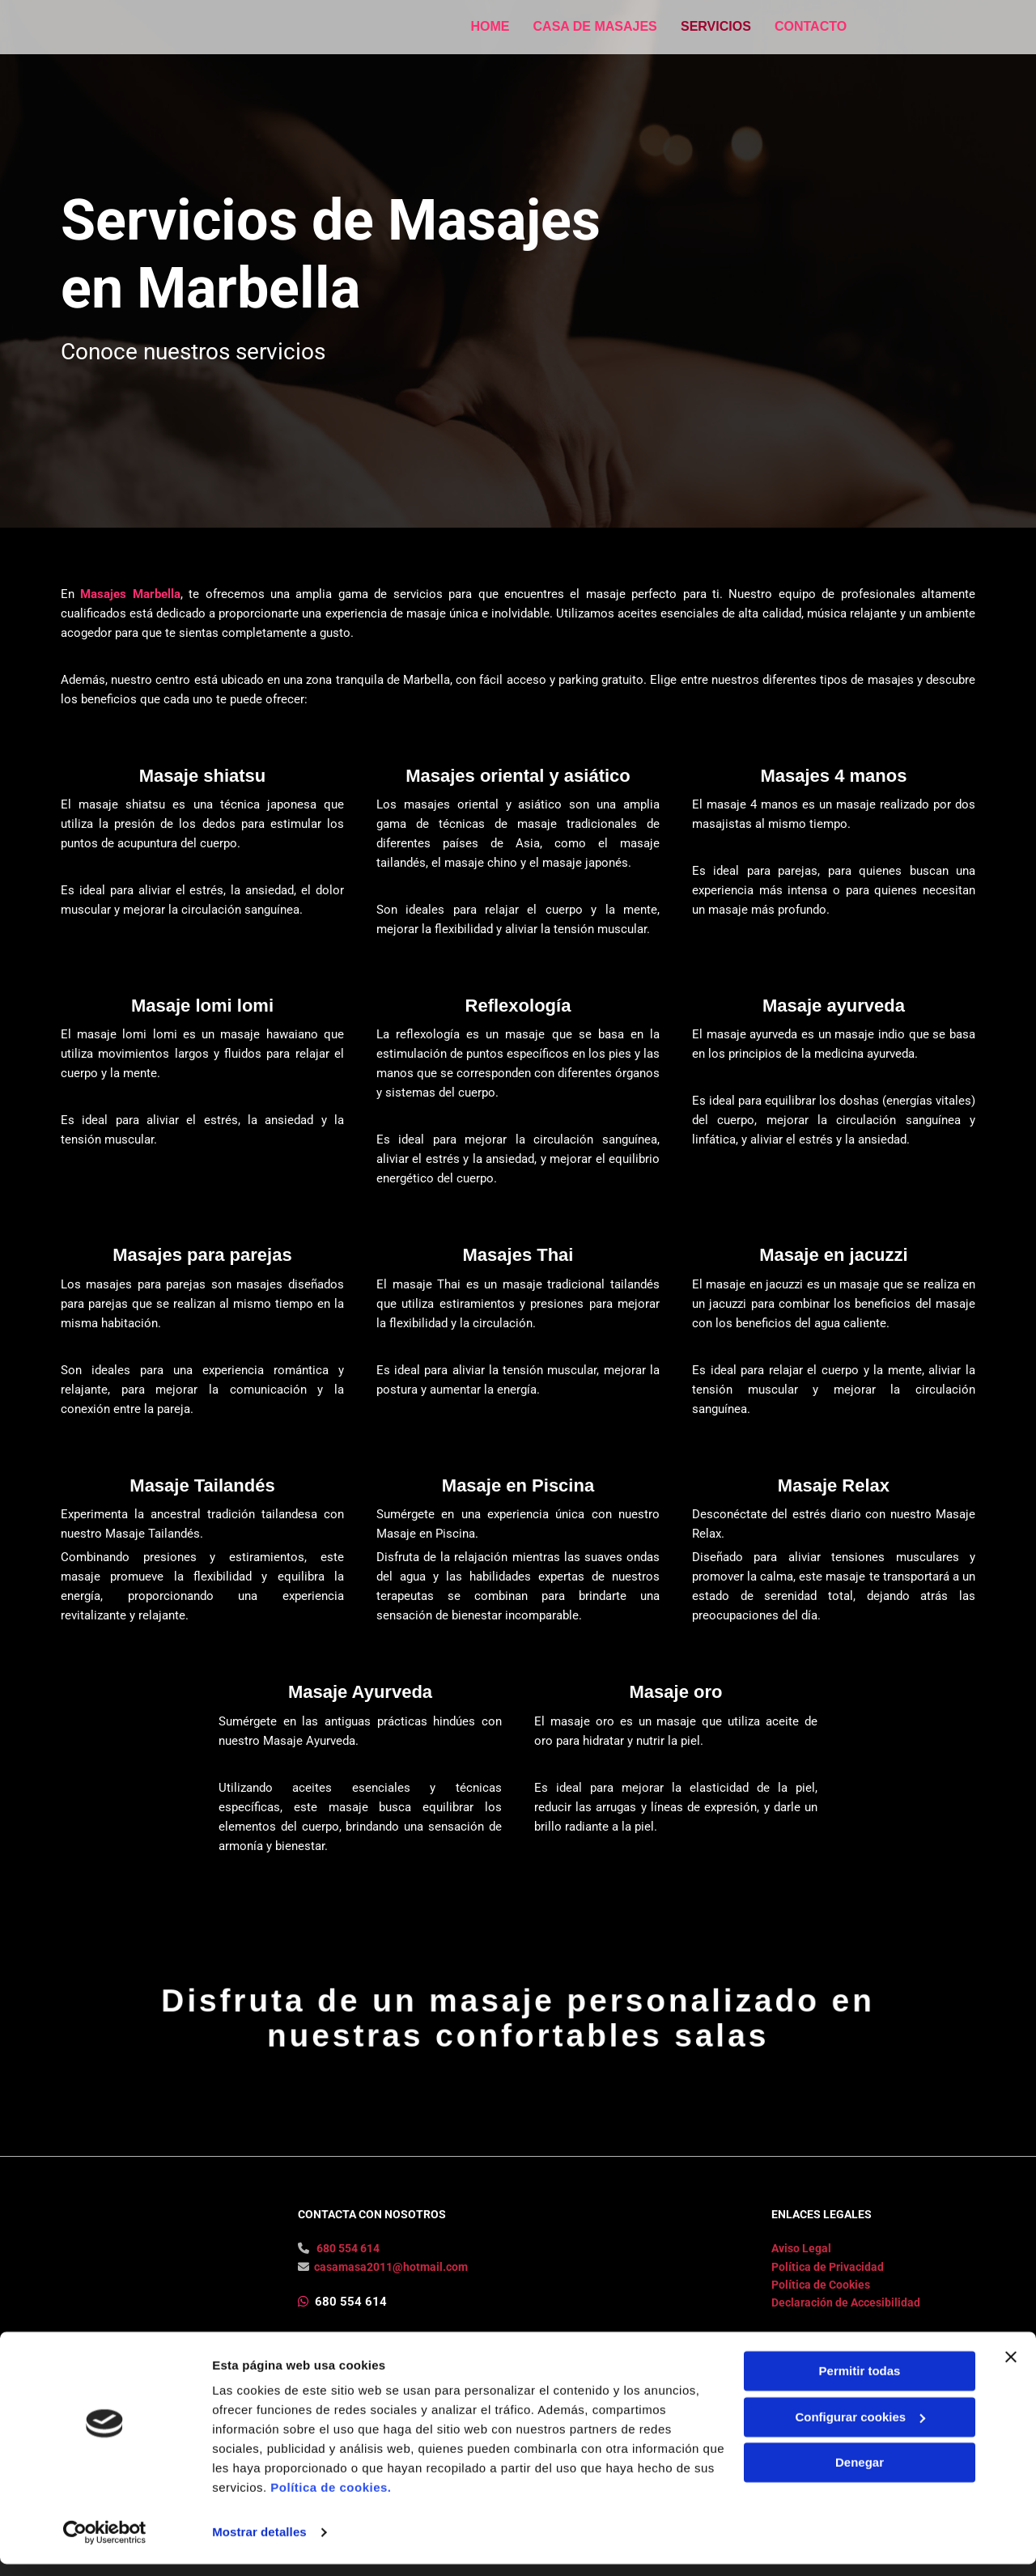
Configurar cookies (860, 2428)
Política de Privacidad (827, 2294)
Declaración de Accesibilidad (845, 2329)
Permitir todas (860, 2383)
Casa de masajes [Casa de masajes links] (595, 25)
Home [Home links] (489, 25)
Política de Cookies (820, 2312)
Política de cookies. (330, 2499)
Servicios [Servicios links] (717, 25)
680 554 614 (348, 2275)
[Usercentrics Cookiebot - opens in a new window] (105, 2544)
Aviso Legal (801, 2275)
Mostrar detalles (259, 2544)
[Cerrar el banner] (1011, 2368)
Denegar (859, 2474)
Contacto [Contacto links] (812, 25)
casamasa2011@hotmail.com (391, 2294)
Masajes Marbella (130, 594)
